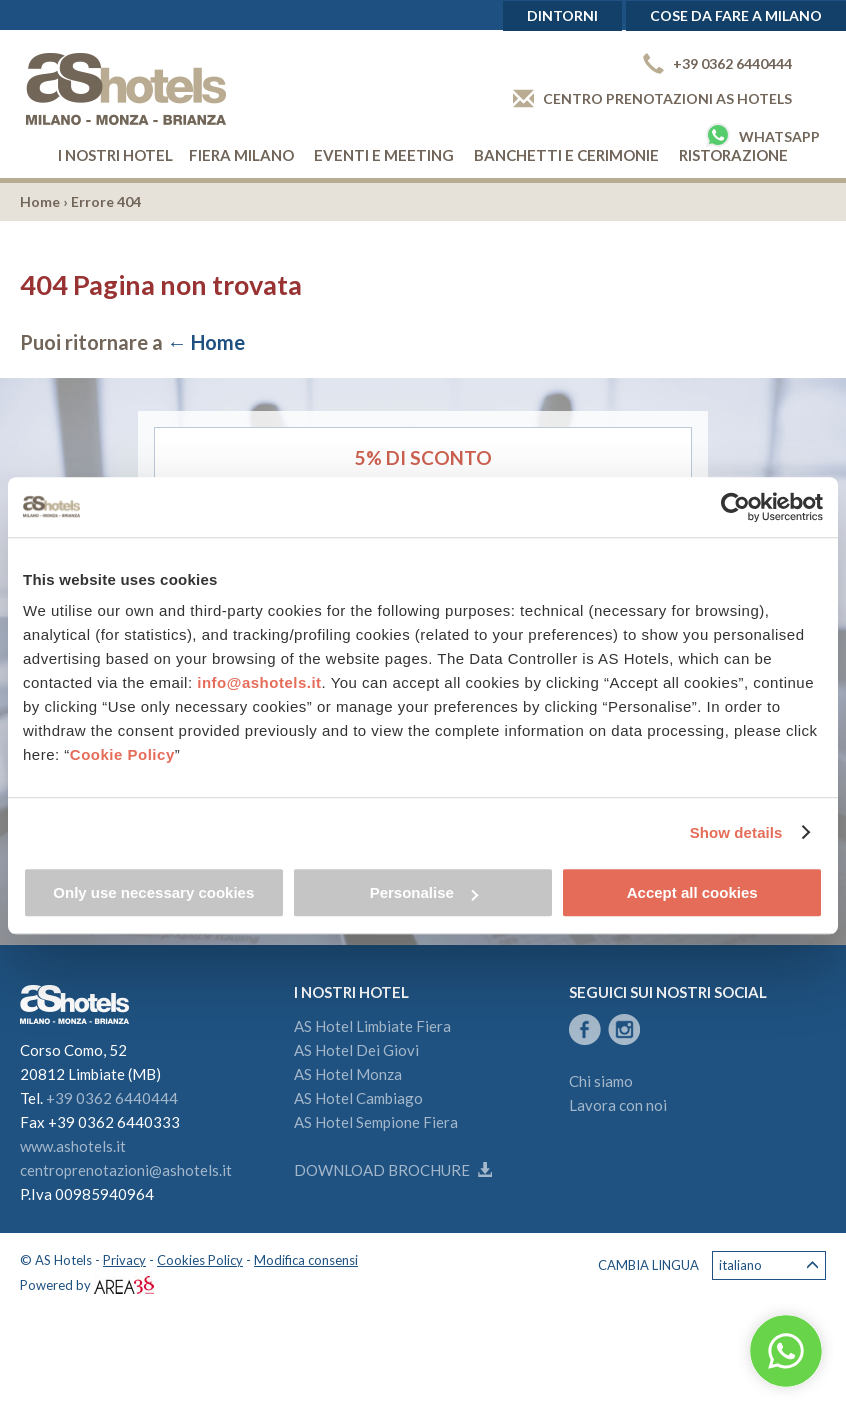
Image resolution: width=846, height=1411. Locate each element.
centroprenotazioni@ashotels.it (126, 1170)
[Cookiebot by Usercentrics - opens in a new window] (735, 507)
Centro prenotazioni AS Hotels (652, 98)
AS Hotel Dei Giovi (356, 1050)
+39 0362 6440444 (717, 63)
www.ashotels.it (73, 1146)
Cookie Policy (122, 754)
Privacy (124, 1260)
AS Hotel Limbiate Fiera (372, 1026)
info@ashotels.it (259, 682)
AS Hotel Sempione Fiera (376, 1122)
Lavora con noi (618, 1105)
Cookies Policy (200, 1260)
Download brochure (393, 1170)
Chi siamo (601, 1081)
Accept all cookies (692, 892)
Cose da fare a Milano (736, 15)
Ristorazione (733, 155)
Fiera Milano (241, 155)
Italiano (769, 1265)
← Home (206, 342)
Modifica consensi (306, 1260)
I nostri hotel (115, 155)
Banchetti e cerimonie (566, 155)
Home (40, 201)
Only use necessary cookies (153, 892)
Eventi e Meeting (384, 155)
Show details (736, 832)
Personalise (424, 892)
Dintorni (562, 15)
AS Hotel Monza (348, 1074)
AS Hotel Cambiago (358, 1098)
